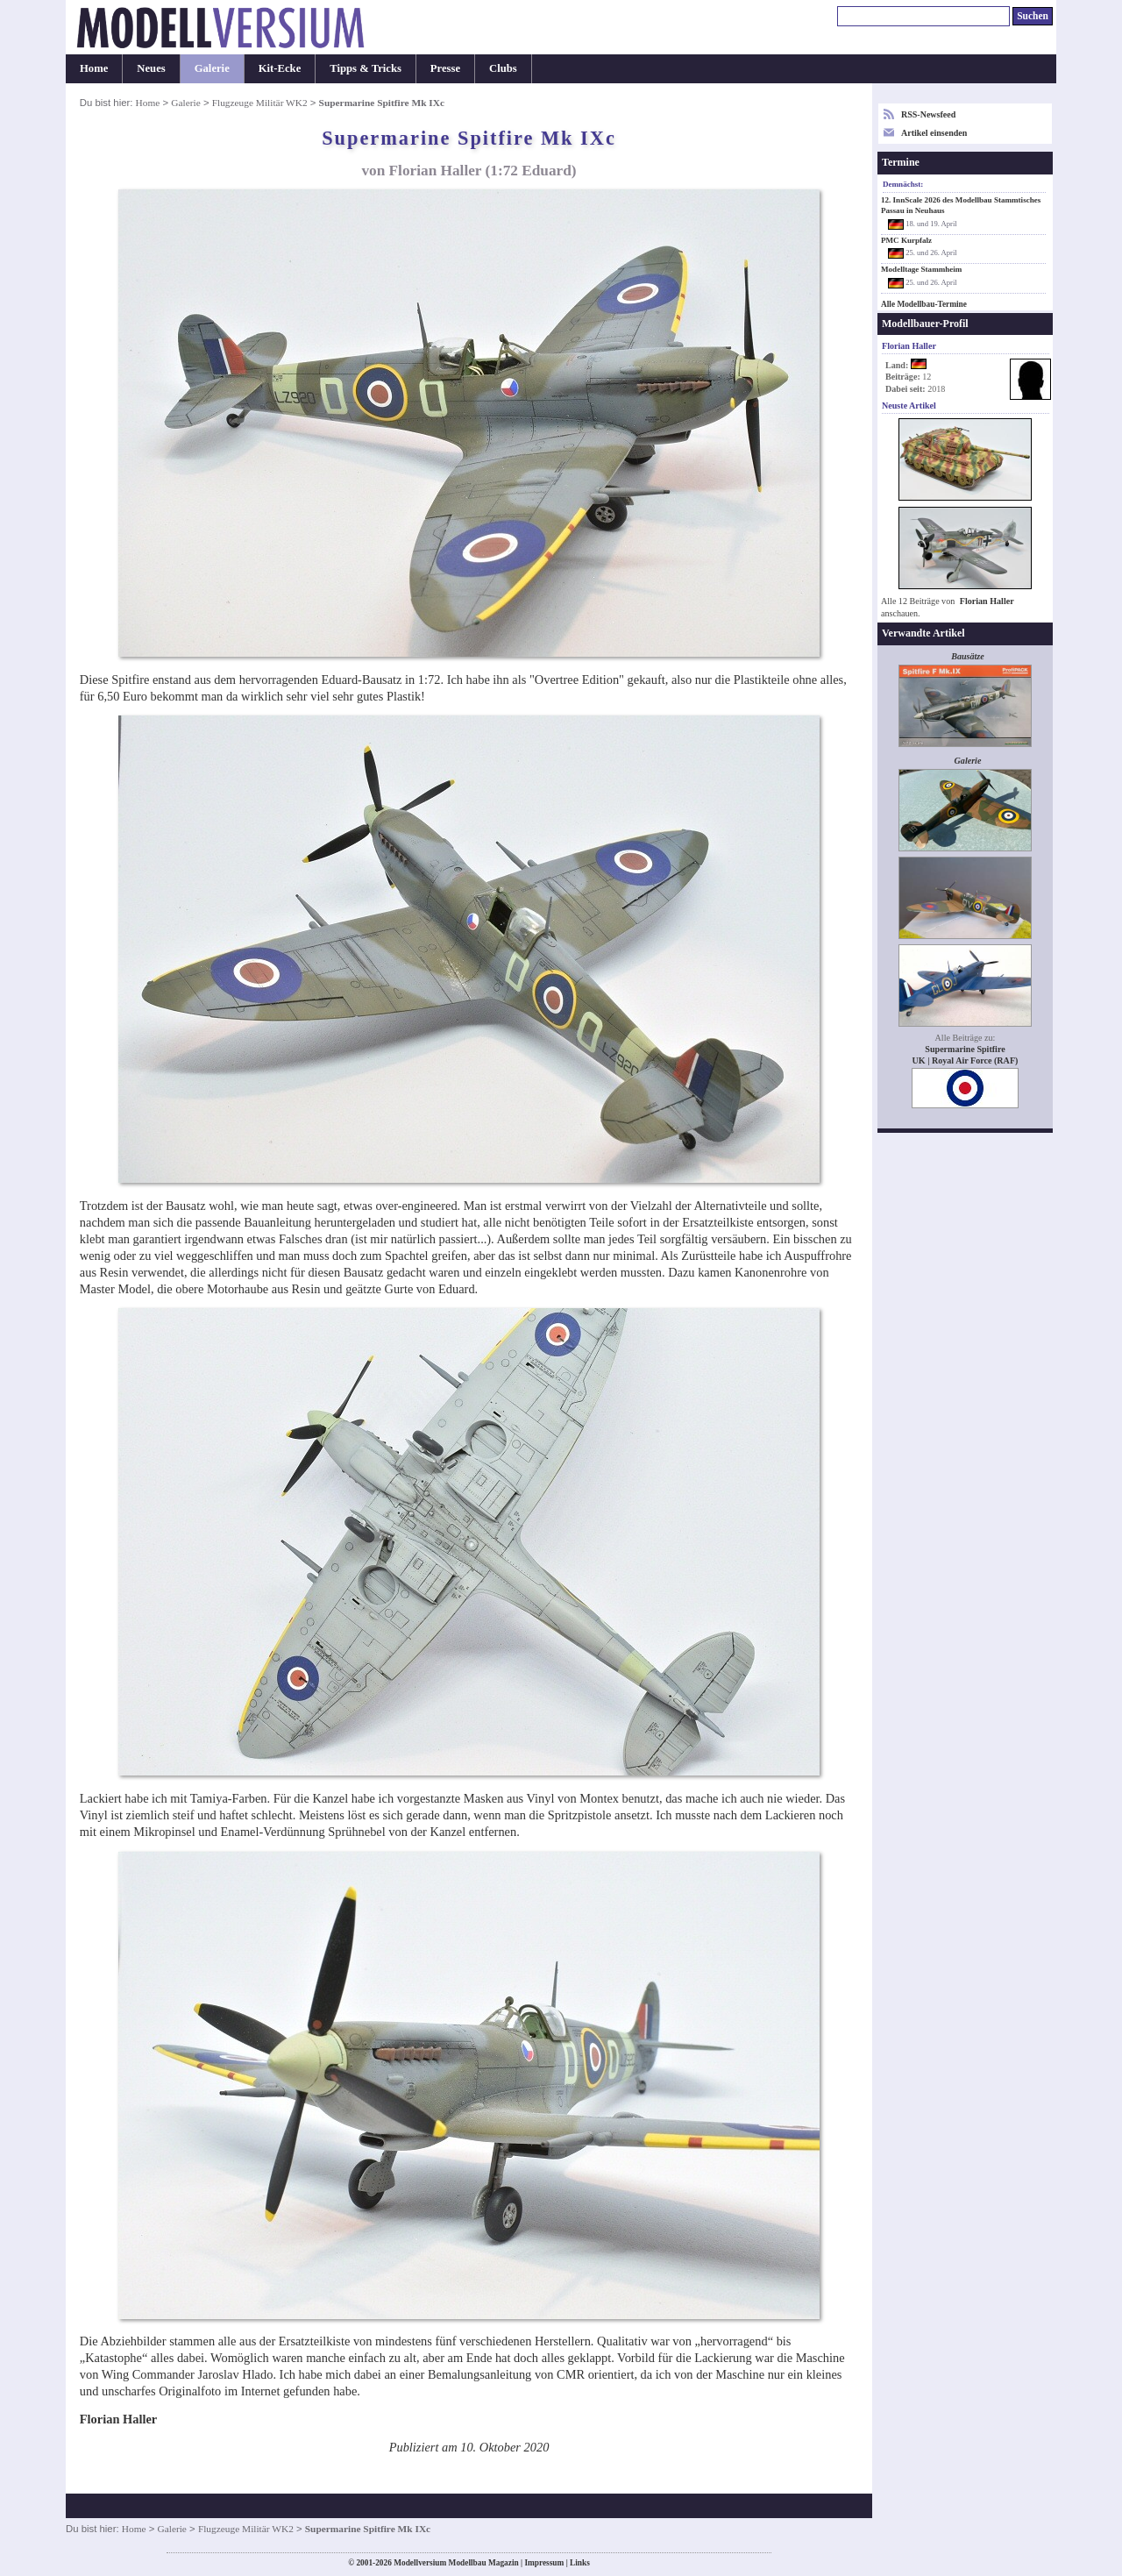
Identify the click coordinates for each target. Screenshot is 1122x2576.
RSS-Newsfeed (928, 114)
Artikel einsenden (934, 133)
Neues (151, 68)
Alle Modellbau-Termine (924, 304)
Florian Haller (987, 601)
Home (94, 68)
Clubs (503, 68)
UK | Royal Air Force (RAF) (966, 1060)
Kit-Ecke (280, 68)
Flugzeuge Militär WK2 (260, 102)
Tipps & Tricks (365, 68)
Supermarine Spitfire (965, 1049)
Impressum (544, 2562)
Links (580, 2562)
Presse (445, 68)
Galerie (212, 68)
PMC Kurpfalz (906, 240)
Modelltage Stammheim (921, 269)
